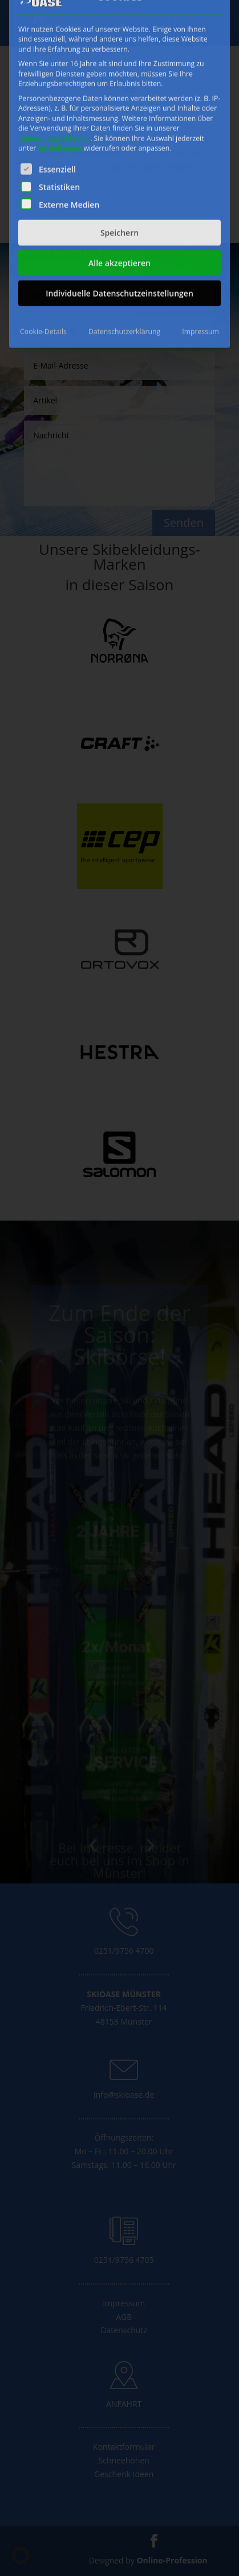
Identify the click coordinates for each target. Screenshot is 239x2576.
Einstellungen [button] (60, 33)
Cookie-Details (43, 216)
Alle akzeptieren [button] (119, 147)
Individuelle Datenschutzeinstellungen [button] (119, 178)
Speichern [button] (119, 117)
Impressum (200, 216)
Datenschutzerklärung (54, 23)
